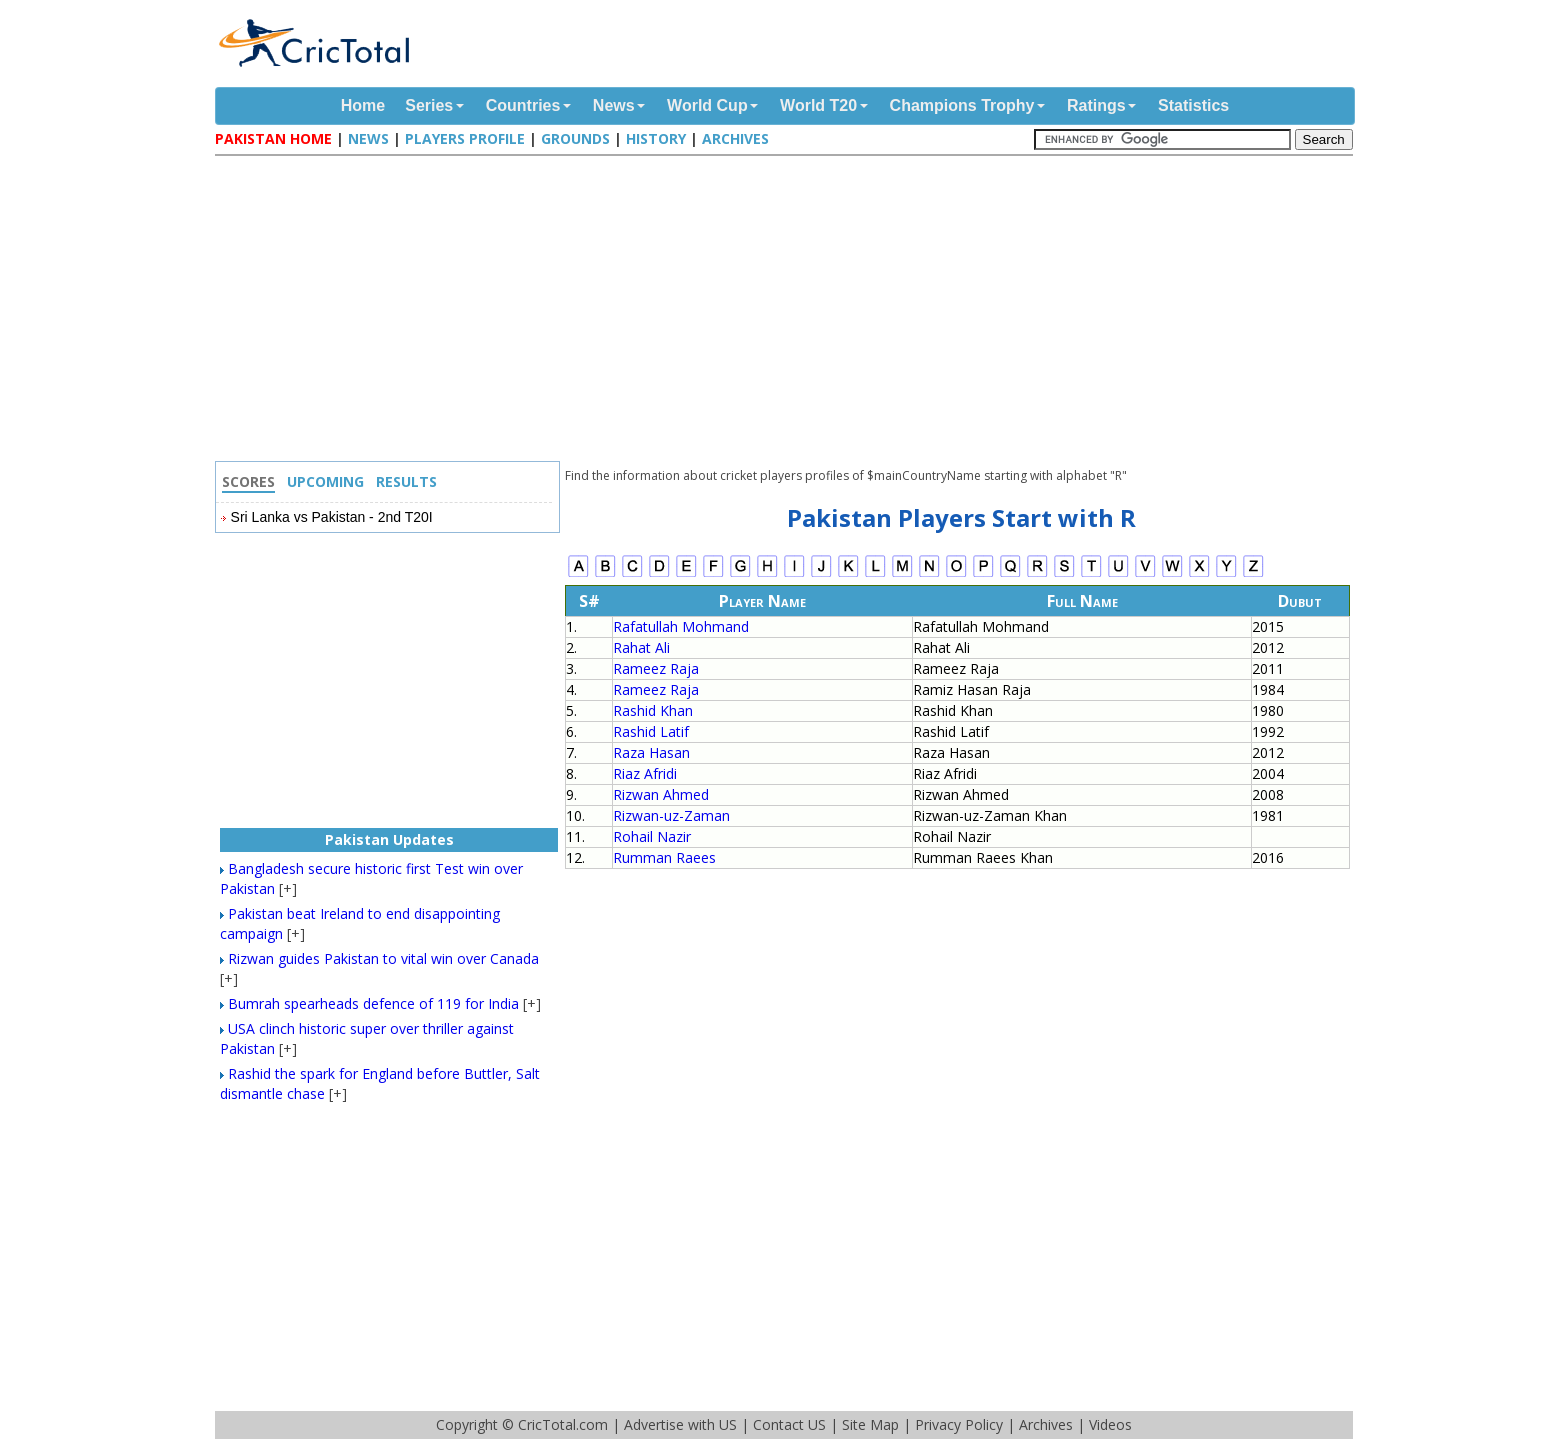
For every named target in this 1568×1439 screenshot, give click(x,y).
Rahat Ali (641, 647)
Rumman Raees (664, 857)
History (656, 138)
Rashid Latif (651, 731)
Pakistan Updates (389, 839)
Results (406, 481)
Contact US (789, 1424)
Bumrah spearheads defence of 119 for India (373, 1003)
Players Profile (465, 138)
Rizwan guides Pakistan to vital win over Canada (383, 958)
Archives (735, 138)
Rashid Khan (653, 710)
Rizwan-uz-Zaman (671, 815)
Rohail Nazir (652, 836)
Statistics (1193, 105)
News (614, 105)
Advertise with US (680, 1424)
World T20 (818, 105)
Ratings (1096, 105)
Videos (1110, 1424)
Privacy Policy (959, 1424)
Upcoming (325, 481)
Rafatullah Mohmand (681, 626)
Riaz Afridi (645, 773)
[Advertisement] (789, 311)
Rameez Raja (656, 668)
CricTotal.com (563, 1424)
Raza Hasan (651, 752)
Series (429, 105)
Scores (248, 481)
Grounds (575, 138)
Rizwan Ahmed (661, 794)
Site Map (870, 1424)
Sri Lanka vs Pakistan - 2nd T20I (332, 517)
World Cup (707, 105)
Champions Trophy (962, 105)
